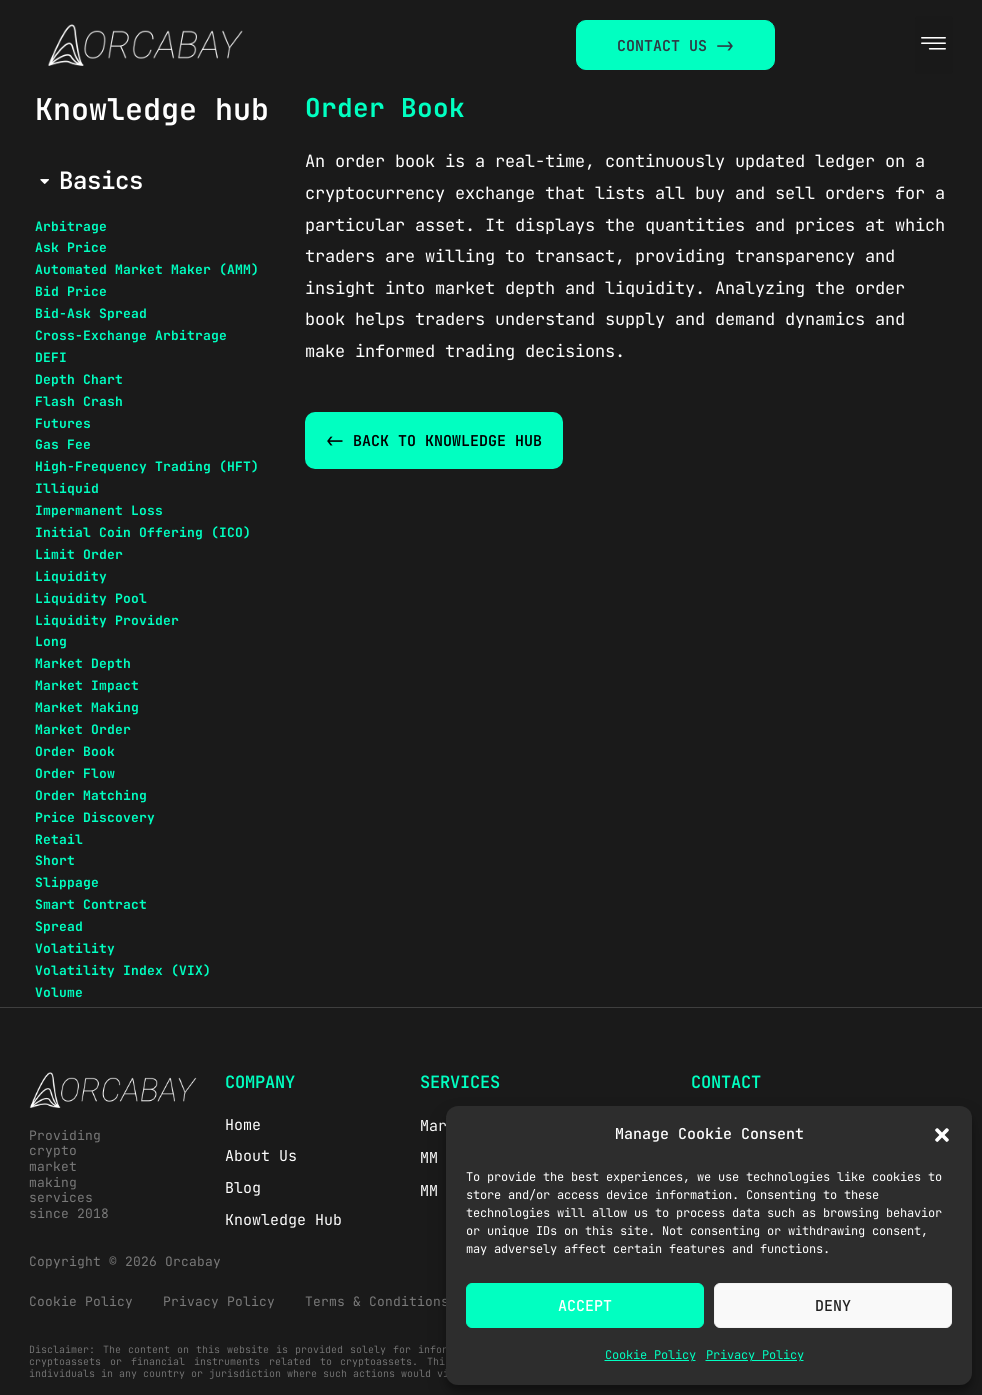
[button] (942, 1135)
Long (51, 641)
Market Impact (87, 685)
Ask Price (71, 247)
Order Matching (91, 795)
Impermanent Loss (99, 510)
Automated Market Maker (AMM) (147, 269)
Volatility (75, 948)
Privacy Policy (755, 1355)
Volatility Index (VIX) (123, 970)
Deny (833, 1306)
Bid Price (71, 291)
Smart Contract (91, 904)
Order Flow (75, 773)
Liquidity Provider (107, 620)
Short (55, 860)
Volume (59, 992)
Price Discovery (95, 817)
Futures (63, 423)
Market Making (87, 707)
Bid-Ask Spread (91, 313)
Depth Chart (79, 379)
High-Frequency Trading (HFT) (147, 466)
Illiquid (67, 488)
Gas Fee (63, 444)
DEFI (51, 357)
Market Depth (83, 663)
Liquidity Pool (91, 598)
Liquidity (71, 576)
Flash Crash (79, 401)
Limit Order (79, 554)
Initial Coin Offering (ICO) (143, 532)
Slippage (67, 882)
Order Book (75, 751)
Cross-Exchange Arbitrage (131, 335)
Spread (59, 926)
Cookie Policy (650, 1355)
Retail (59, 839)
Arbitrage (71, 226)
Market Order (83, 729)
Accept (585, 1306)
